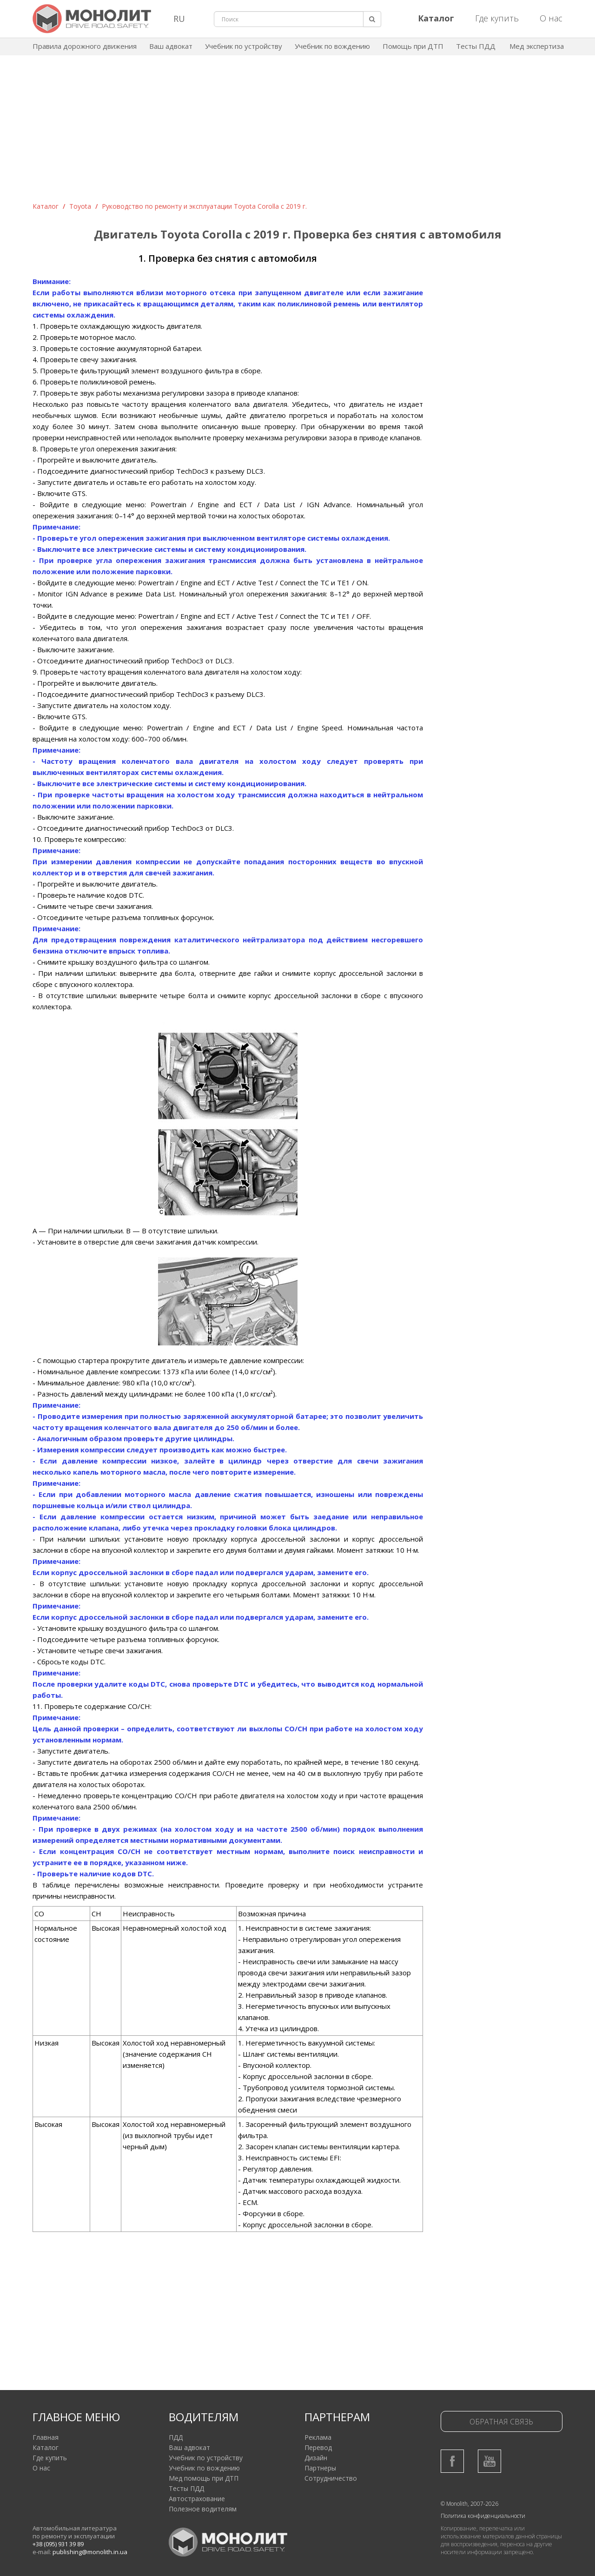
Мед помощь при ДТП (203, 2478)
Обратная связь (501, 2422)
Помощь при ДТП (413, 46)
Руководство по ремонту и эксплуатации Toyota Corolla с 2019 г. (204, 206)
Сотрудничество (330, 2478)
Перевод (318, 2447)
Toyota (80, 206)
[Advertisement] (297, 132)
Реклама (317, 2437)
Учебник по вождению (332, 46)
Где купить (497, 18)
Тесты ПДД (476, 46)
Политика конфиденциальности (483, 2516)
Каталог (46, 206)
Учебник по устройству (243, 46)
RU (179, 18)
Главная (46, 2437)
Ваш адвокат (170, 46)
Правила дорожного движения (85, 46)
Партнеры (320, 2467)
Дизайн (315, 2457)
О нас (551, 18)
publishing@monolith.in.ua (90, 2552)
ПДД (176, 2437)
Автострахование (197, 2498)
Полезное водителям (203, 2508)
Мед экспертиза (536, 46)
